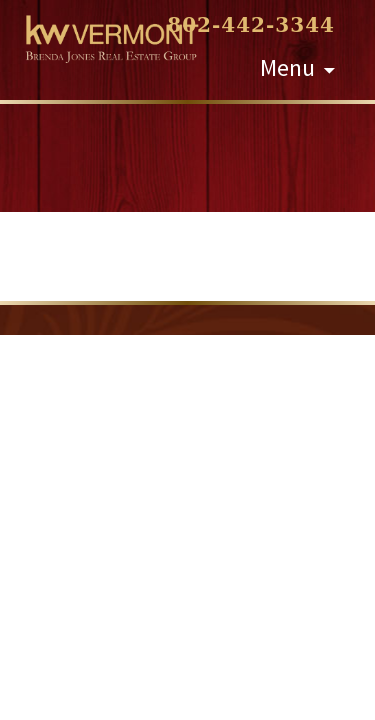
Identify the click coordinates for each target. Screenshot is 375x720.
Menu (287, 67)
